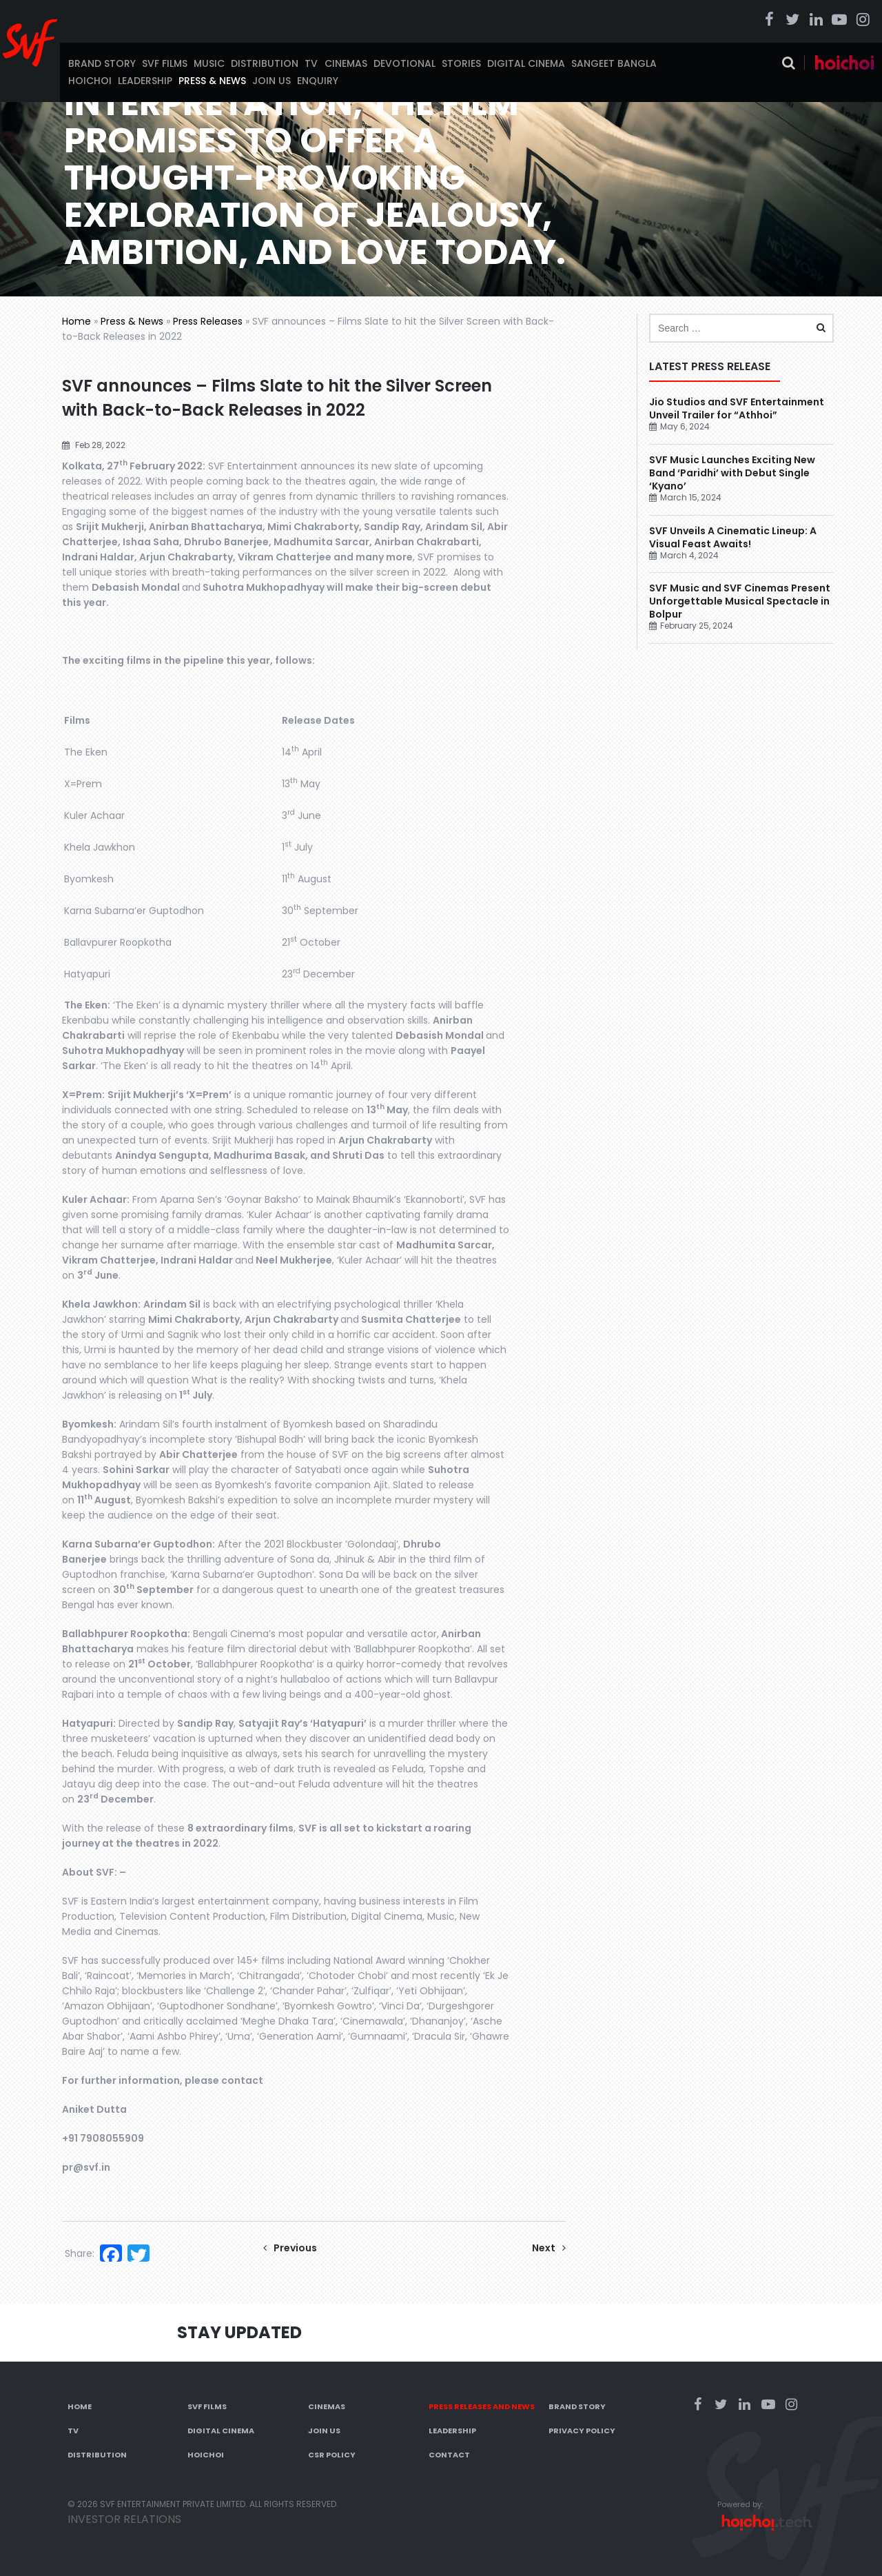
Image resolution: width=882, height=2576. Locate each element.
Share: (79, 2253)
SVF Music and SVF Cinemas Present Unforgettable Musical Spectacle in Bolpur (739, 601)
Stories (461, 63)
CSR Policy (332, 2454)
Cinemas (346, 63)
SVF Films (164, 63)
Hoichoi (90, 81)
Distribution (264, 63)
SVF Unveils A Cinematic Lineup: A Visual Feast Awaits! (733, 537)
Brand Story (102, 63)
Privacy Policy (581, 2430)
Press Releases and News (482, 2406)
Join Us (271, 81)
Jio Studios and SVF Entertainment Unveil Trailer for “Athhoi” (736, 408)
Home (76, 321)
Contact (449, 2454)
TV (311, 63)
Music (209, 63)
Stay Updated (239, 2332)
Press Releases (208, 321)
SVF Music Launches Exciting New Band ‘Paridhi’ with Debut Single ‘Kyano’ (732, 473)
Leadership (145, 81)
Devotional (404, 63)
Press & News (212, 81)
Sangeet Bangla (614, 63)
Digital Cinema (526, 63)
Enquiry (317, 81)
